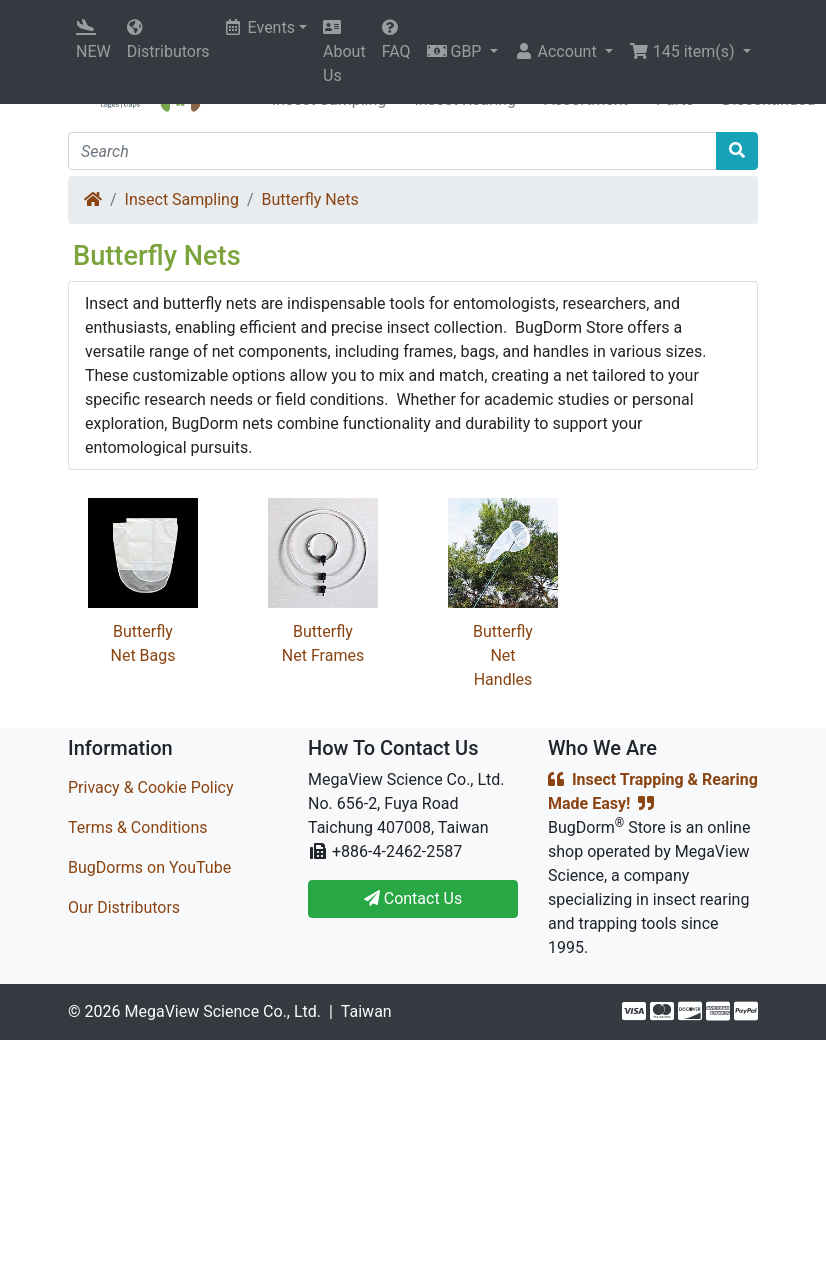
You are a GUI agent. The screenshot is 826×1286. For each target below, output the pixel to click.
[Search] (392, 151)
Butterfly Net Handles (503, 655)
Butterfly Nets (310, 199)
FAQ (396, 40)
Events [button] (260, 27)
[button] (462, 52)
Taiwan (366, 1011)
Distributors (168, 40)
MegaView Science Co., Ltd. (222, 1011)
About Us (344, 52)
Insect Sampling (182, 199)
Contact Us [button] (413, 898)
